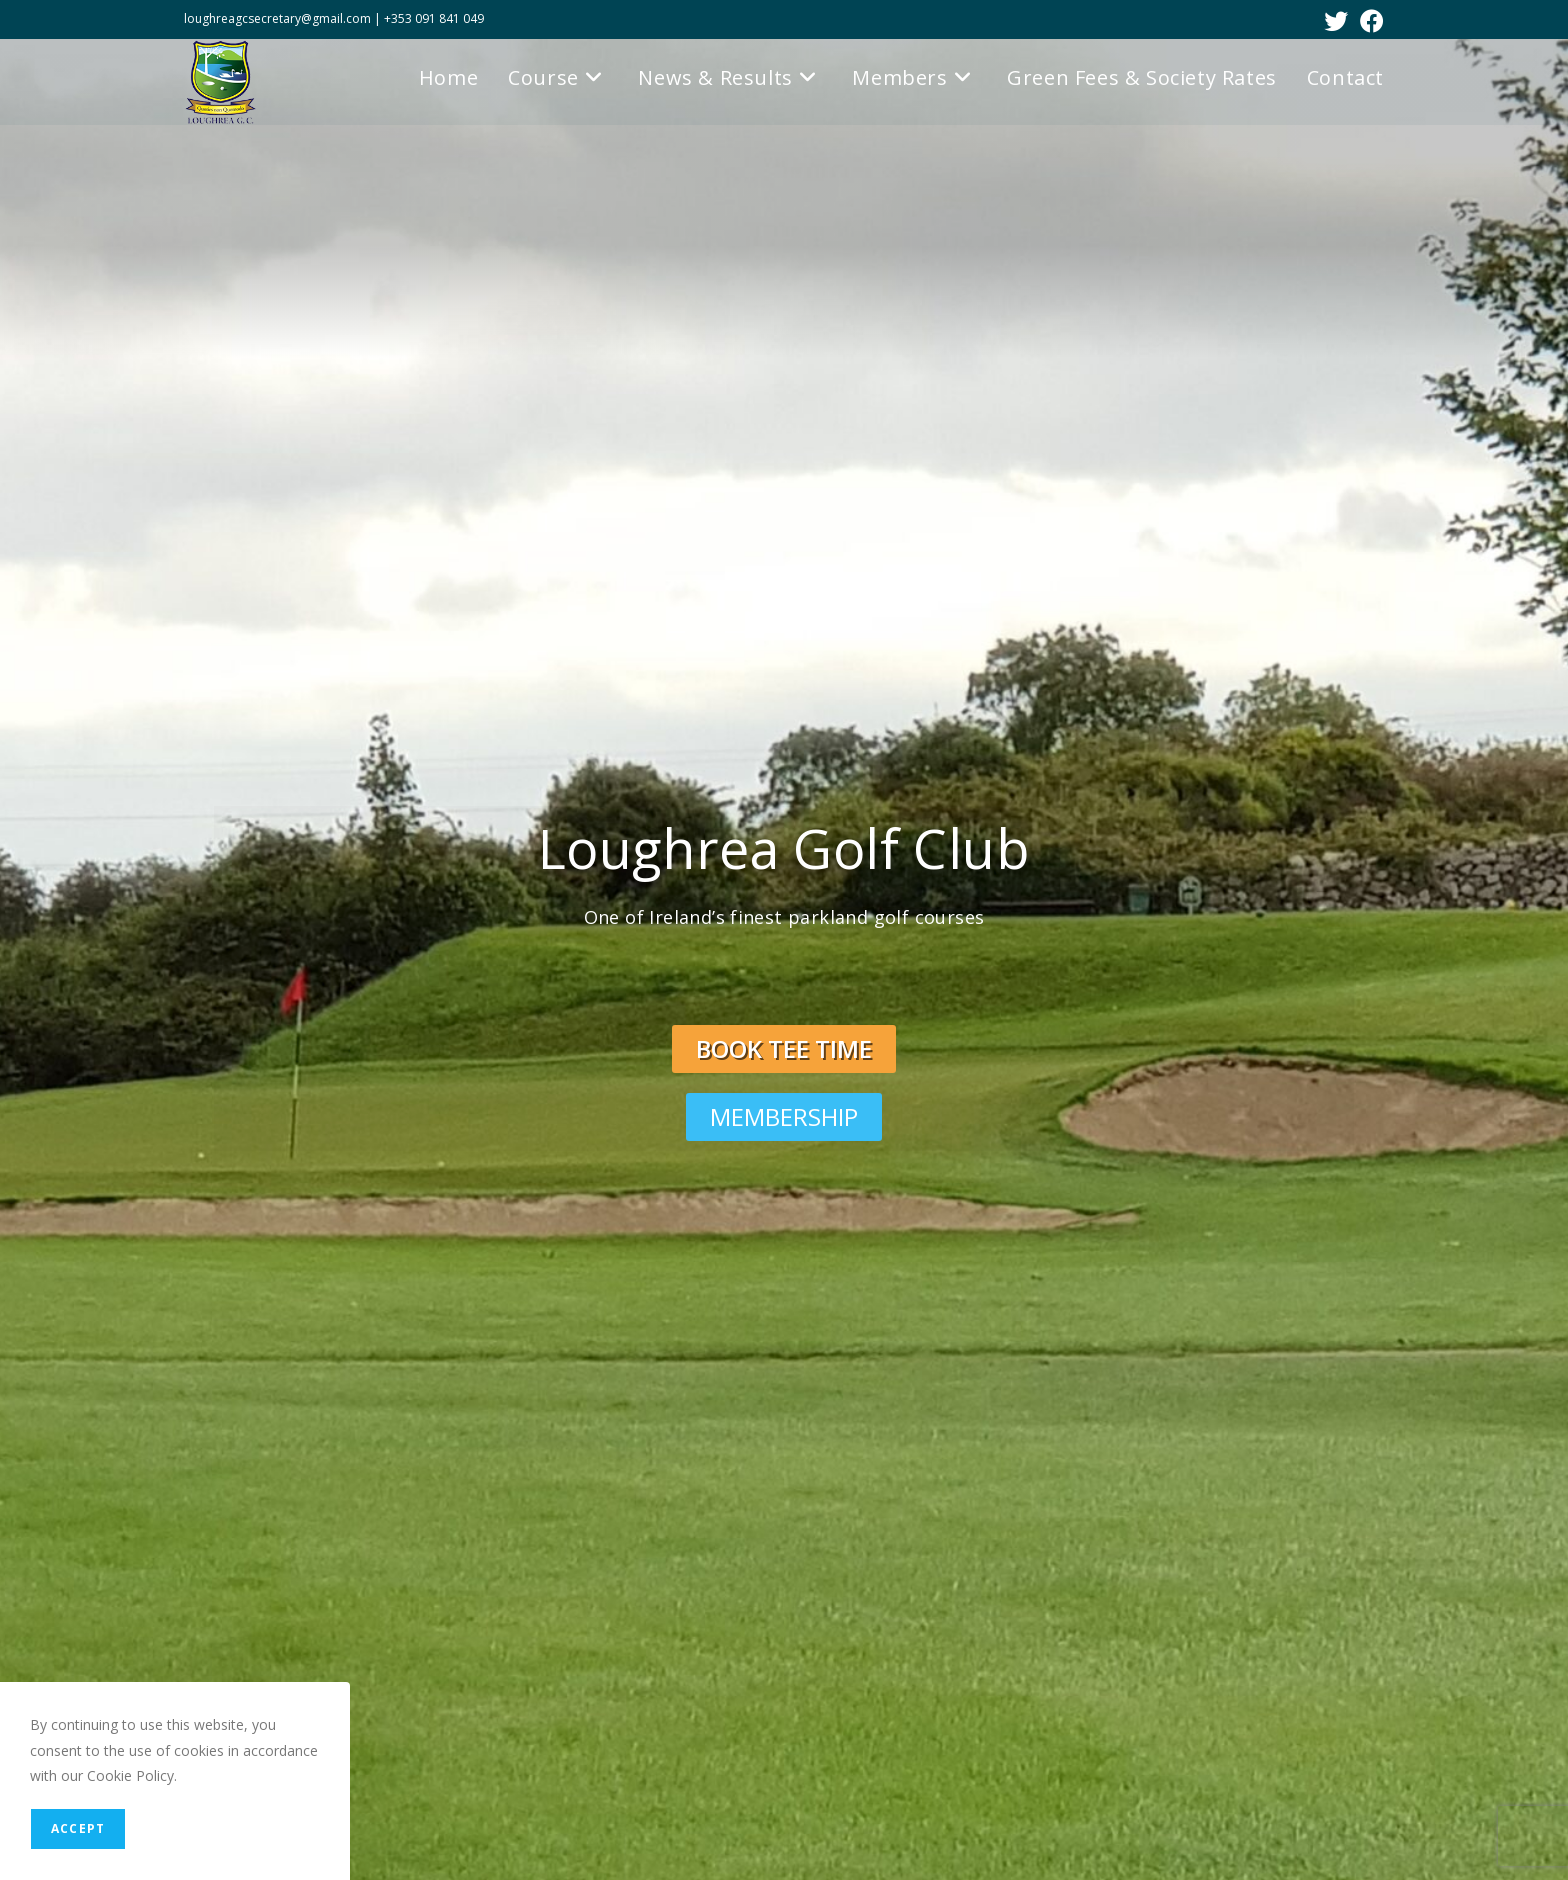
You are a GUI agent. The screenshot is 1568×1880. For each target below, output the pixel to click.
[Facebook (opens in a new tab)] (1369, 21)
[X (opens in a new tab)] (1336, 21)
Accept (78, 1828)
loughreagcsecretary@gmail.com (279, 18)
